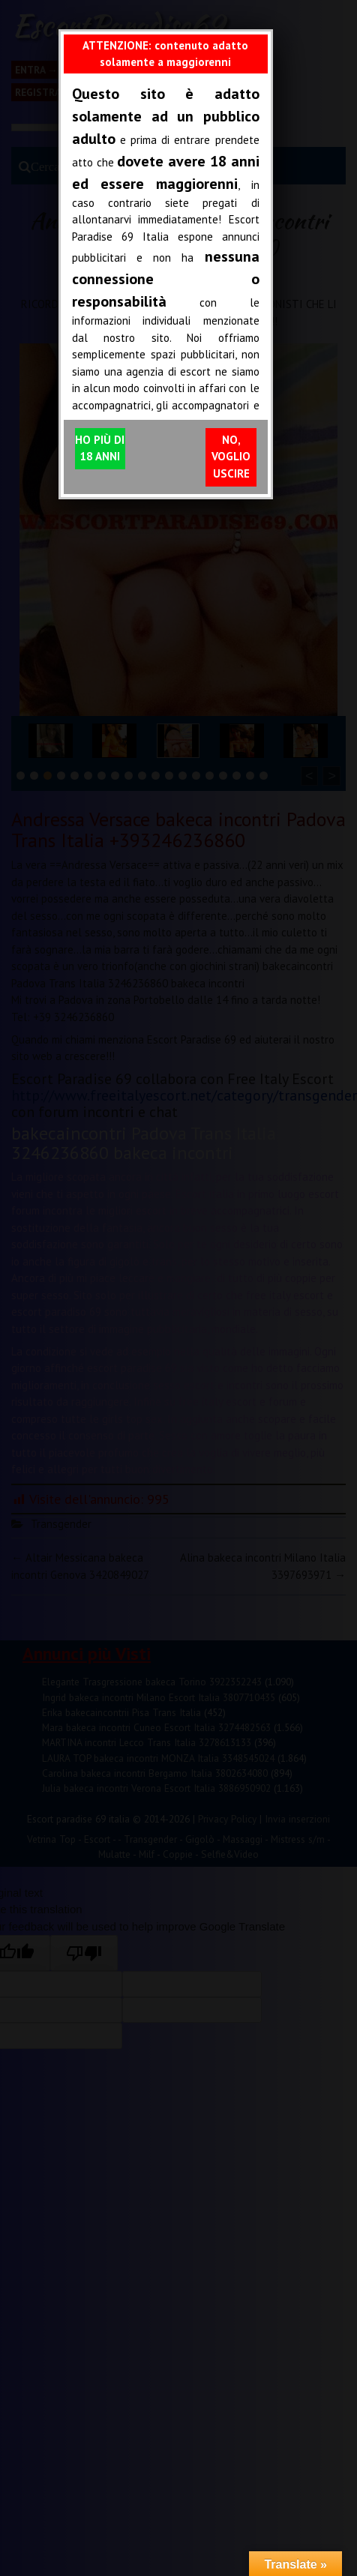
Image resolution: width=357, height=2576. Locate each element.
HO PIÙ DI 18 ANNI (99, 448)
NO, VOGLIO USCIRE (231, 457)
